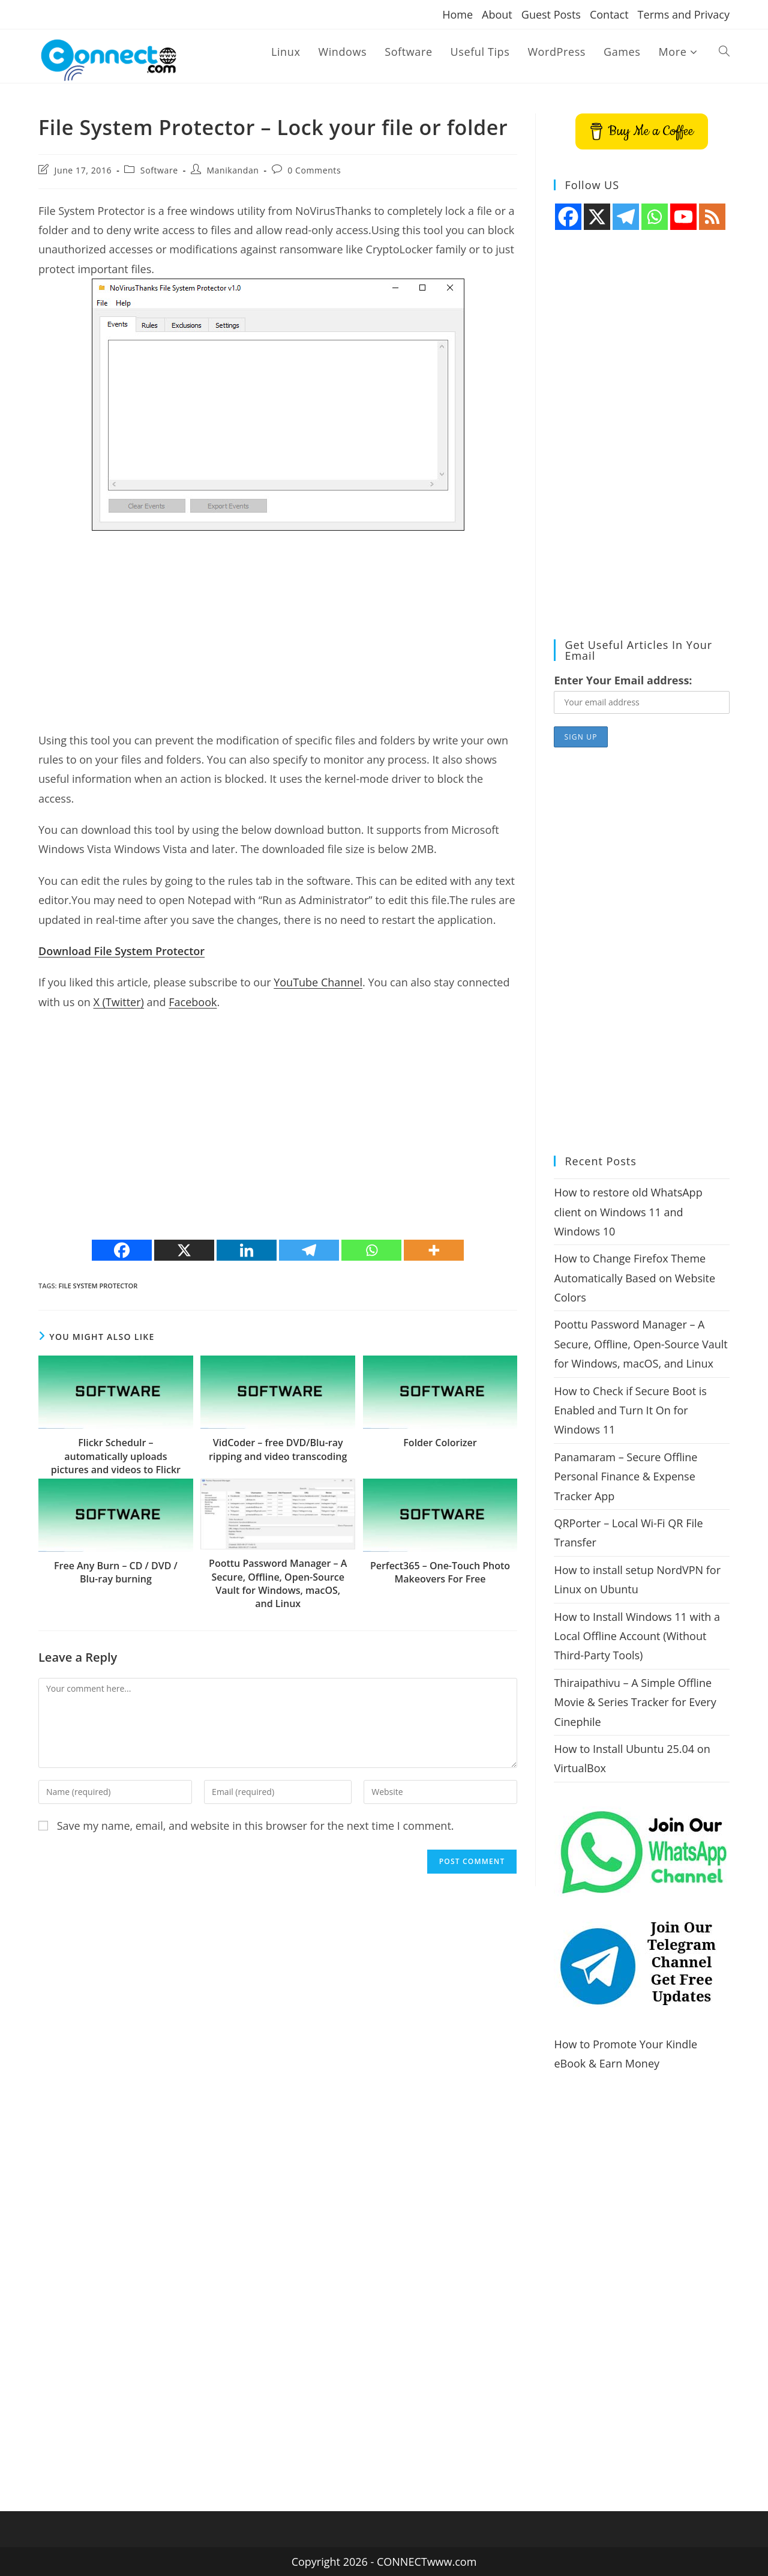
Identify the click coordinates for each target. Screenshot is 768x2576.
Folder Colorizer (439, 1442)
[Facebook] (122, 1250)
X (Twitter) (118, 1002)
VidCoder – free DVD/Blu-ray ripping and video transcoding (278, 1449)
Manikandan (232, 170)
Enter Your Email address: (623, 680)
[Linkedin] (247, 1250)
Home (457, 14)
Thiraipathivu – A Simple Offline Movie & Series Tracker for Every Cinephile (635, 1702)
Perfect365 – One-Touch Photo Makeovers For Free (440, 1572)
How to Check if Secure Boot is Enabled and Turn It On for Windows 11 (630, 1410)
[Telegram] (309, 1250)
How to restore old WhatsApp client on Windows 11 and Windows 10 (628, 1211)
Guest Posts (551, 14)
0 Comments (314, 170)
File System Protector (97, 1285)
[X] (184, 1250)
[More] (434, 1250)
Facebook (193, 1002)
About (497, 14)
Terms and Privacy (684, 14)
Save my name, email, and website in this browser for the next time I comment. (255, 1825)
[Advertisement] (277, 627)
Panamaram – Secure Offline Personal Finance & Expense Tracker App (625, 1476)
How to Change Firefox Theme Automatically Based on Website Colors (634, 1278)
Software (159, 170)
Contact (609, 14)
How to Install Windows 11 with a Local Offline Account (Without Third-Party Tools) (637, 1636)
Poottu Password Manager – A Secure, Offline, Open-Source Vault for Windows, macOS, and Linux (278, 1583)
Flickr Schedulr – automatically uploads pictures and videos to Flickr (116, 1456)
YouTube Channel (318, 982)
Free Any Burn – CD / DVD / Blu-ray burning (116, 1572)
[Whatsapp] (371, 1250)
